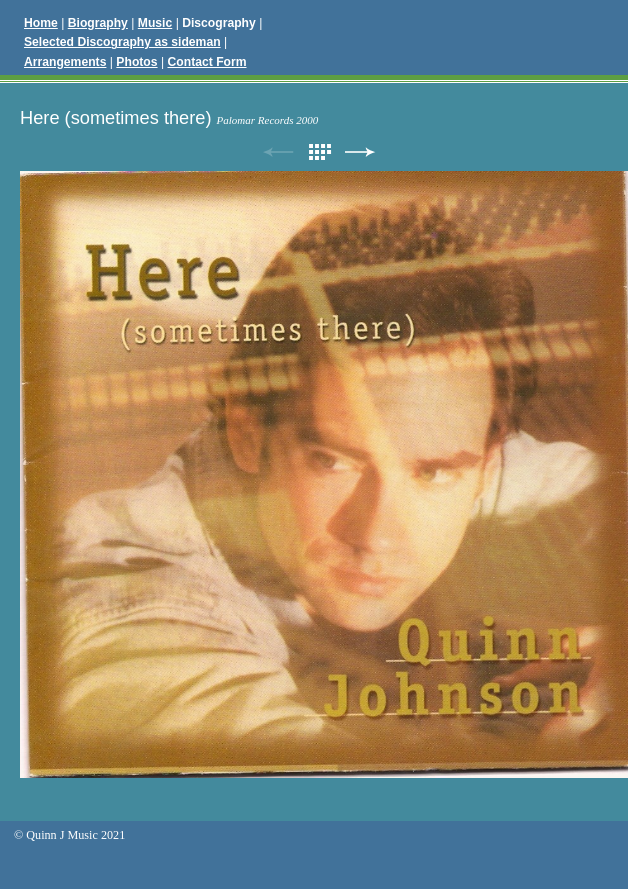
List (319, 152)
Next (360, 152)
